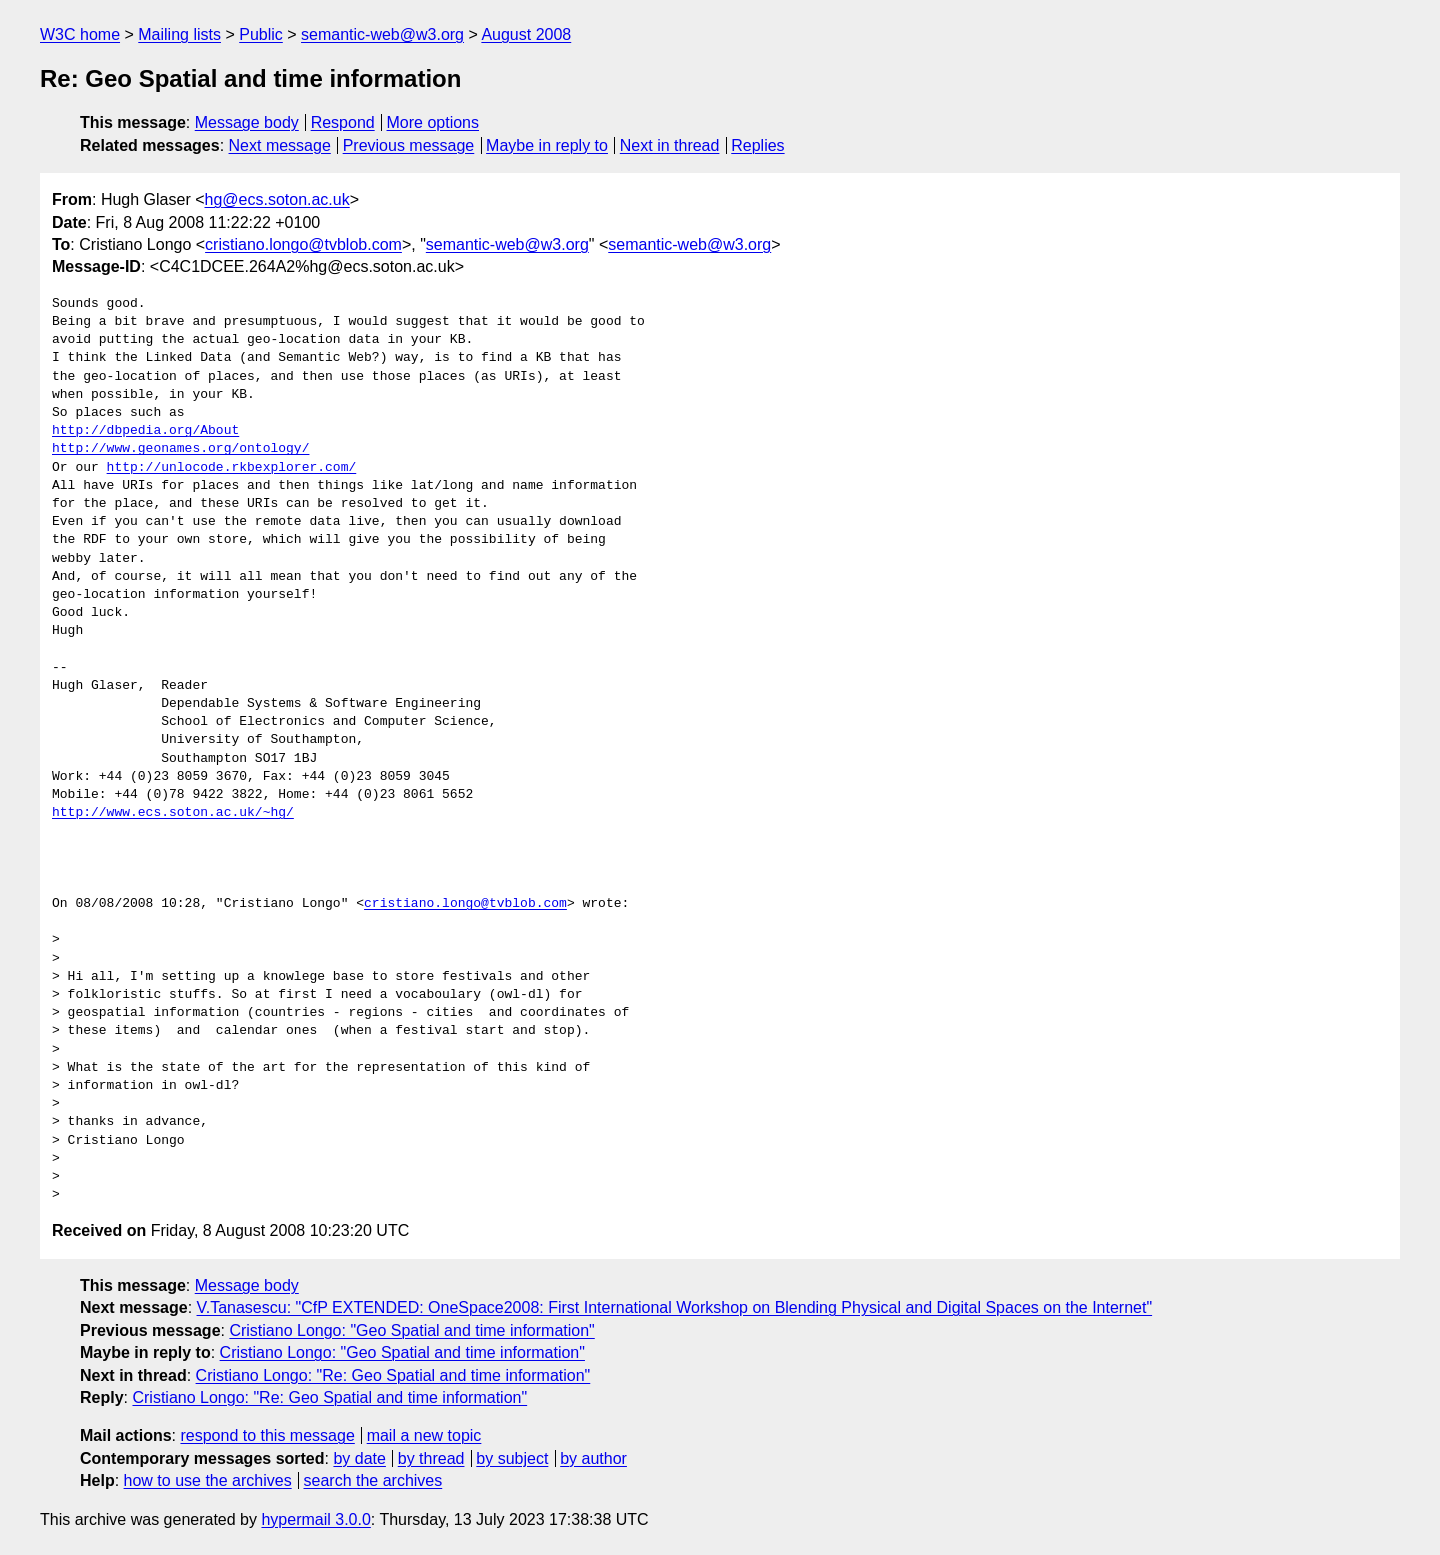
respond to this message (267, 1435)
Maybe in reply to (547, 145)
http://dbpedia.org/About (145, 431)
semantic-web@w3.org (382, 34)
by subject (512, 1458)
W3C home (80, 34)
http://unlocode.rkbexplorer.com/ (232, 468)
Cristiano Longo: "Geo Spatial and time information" (411, 1330)
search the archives (373, 1480)
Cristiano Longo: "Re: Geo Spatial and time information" (393, 1375)
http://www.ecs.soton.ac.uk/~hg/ (173, 813)
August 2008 (526, 34)
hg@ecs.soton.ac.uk (277, 199)
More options (433, 122)
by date (359, 1458)
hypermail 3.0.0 (315, 1519)
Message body (247, 122)
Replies (757, 145)
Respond (343, 122)
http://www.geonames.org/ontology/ (180, 449)
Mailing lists (179, 34)
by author (593, 1458)
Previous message (409, 145)
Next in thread (670, 145)
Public (261, 34)
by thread (431, 1458)
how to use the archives (208, 1480)
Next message (280, 145)
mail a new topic (424, 1435)
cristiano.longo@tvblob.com (303, 244)
